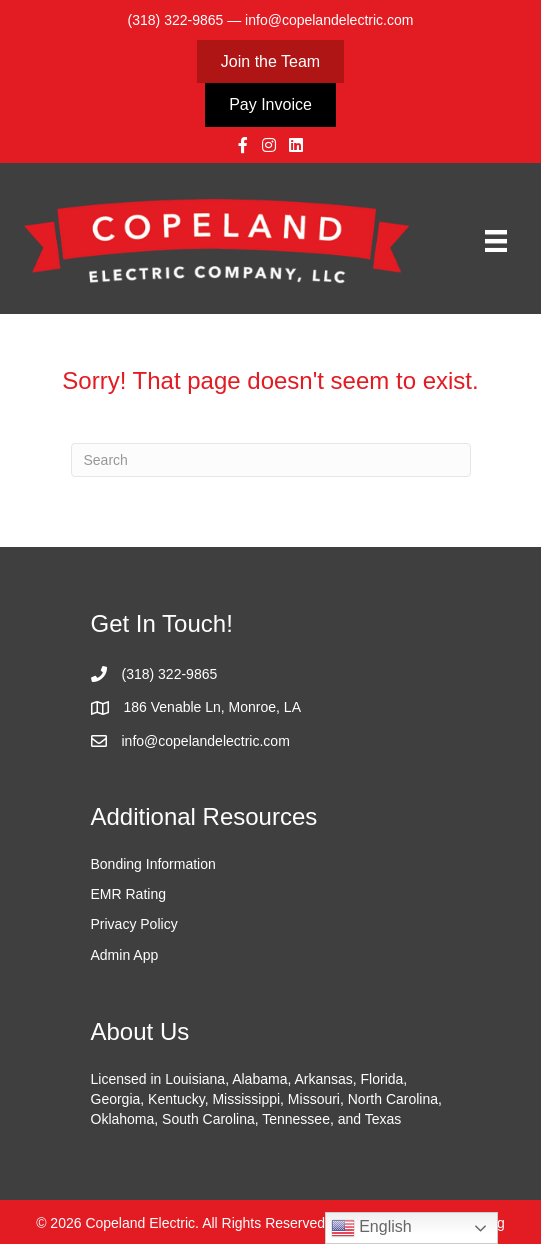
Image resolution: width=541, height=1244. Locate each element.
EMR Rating (128, 894)
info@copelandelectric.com (329, 20)
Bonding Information (153, 864)
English (371, 1228)
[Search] (271, 460)
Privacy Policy (134, 924)
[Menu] (496, 241)
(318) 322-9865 (176, 20)
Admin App (125, 955)
